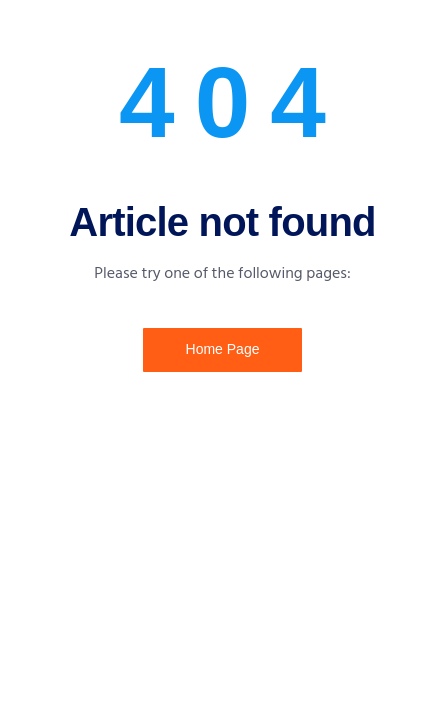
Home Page (223, 349)
